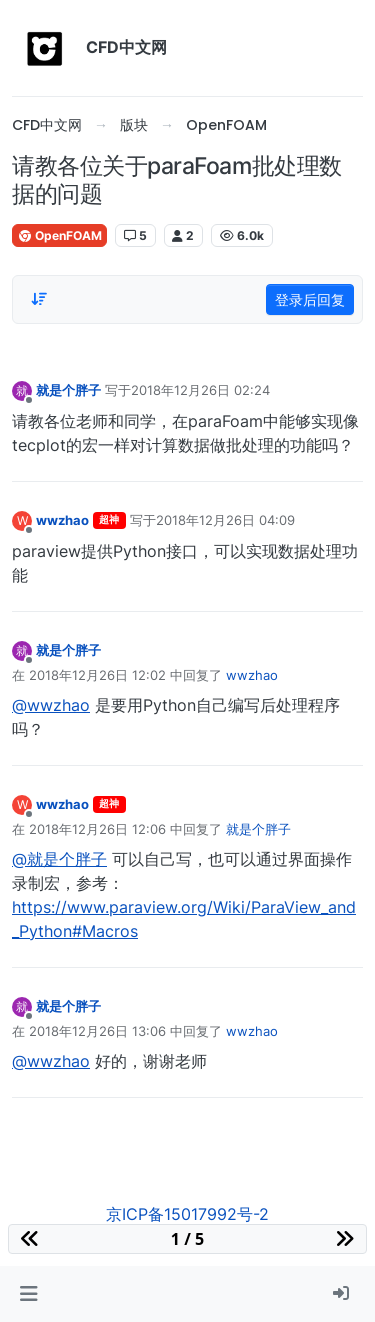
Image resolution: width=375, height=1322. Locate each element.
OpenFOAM (59, 235)
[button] (28, 1294)
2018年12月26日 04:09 (225, 520)
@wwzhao (51, 705)
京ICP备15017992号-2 (187, 1214)
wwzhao (62, 520)
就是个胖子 (68, 390)
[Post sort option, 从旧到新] (39, 299)
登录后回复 (310, 299)
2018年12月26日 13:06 (97, 1031)
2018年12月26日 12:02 (97, 675)
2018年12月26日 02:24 (200, 390)
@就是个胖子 (59, 859)
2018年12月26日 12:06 (97, 829)
